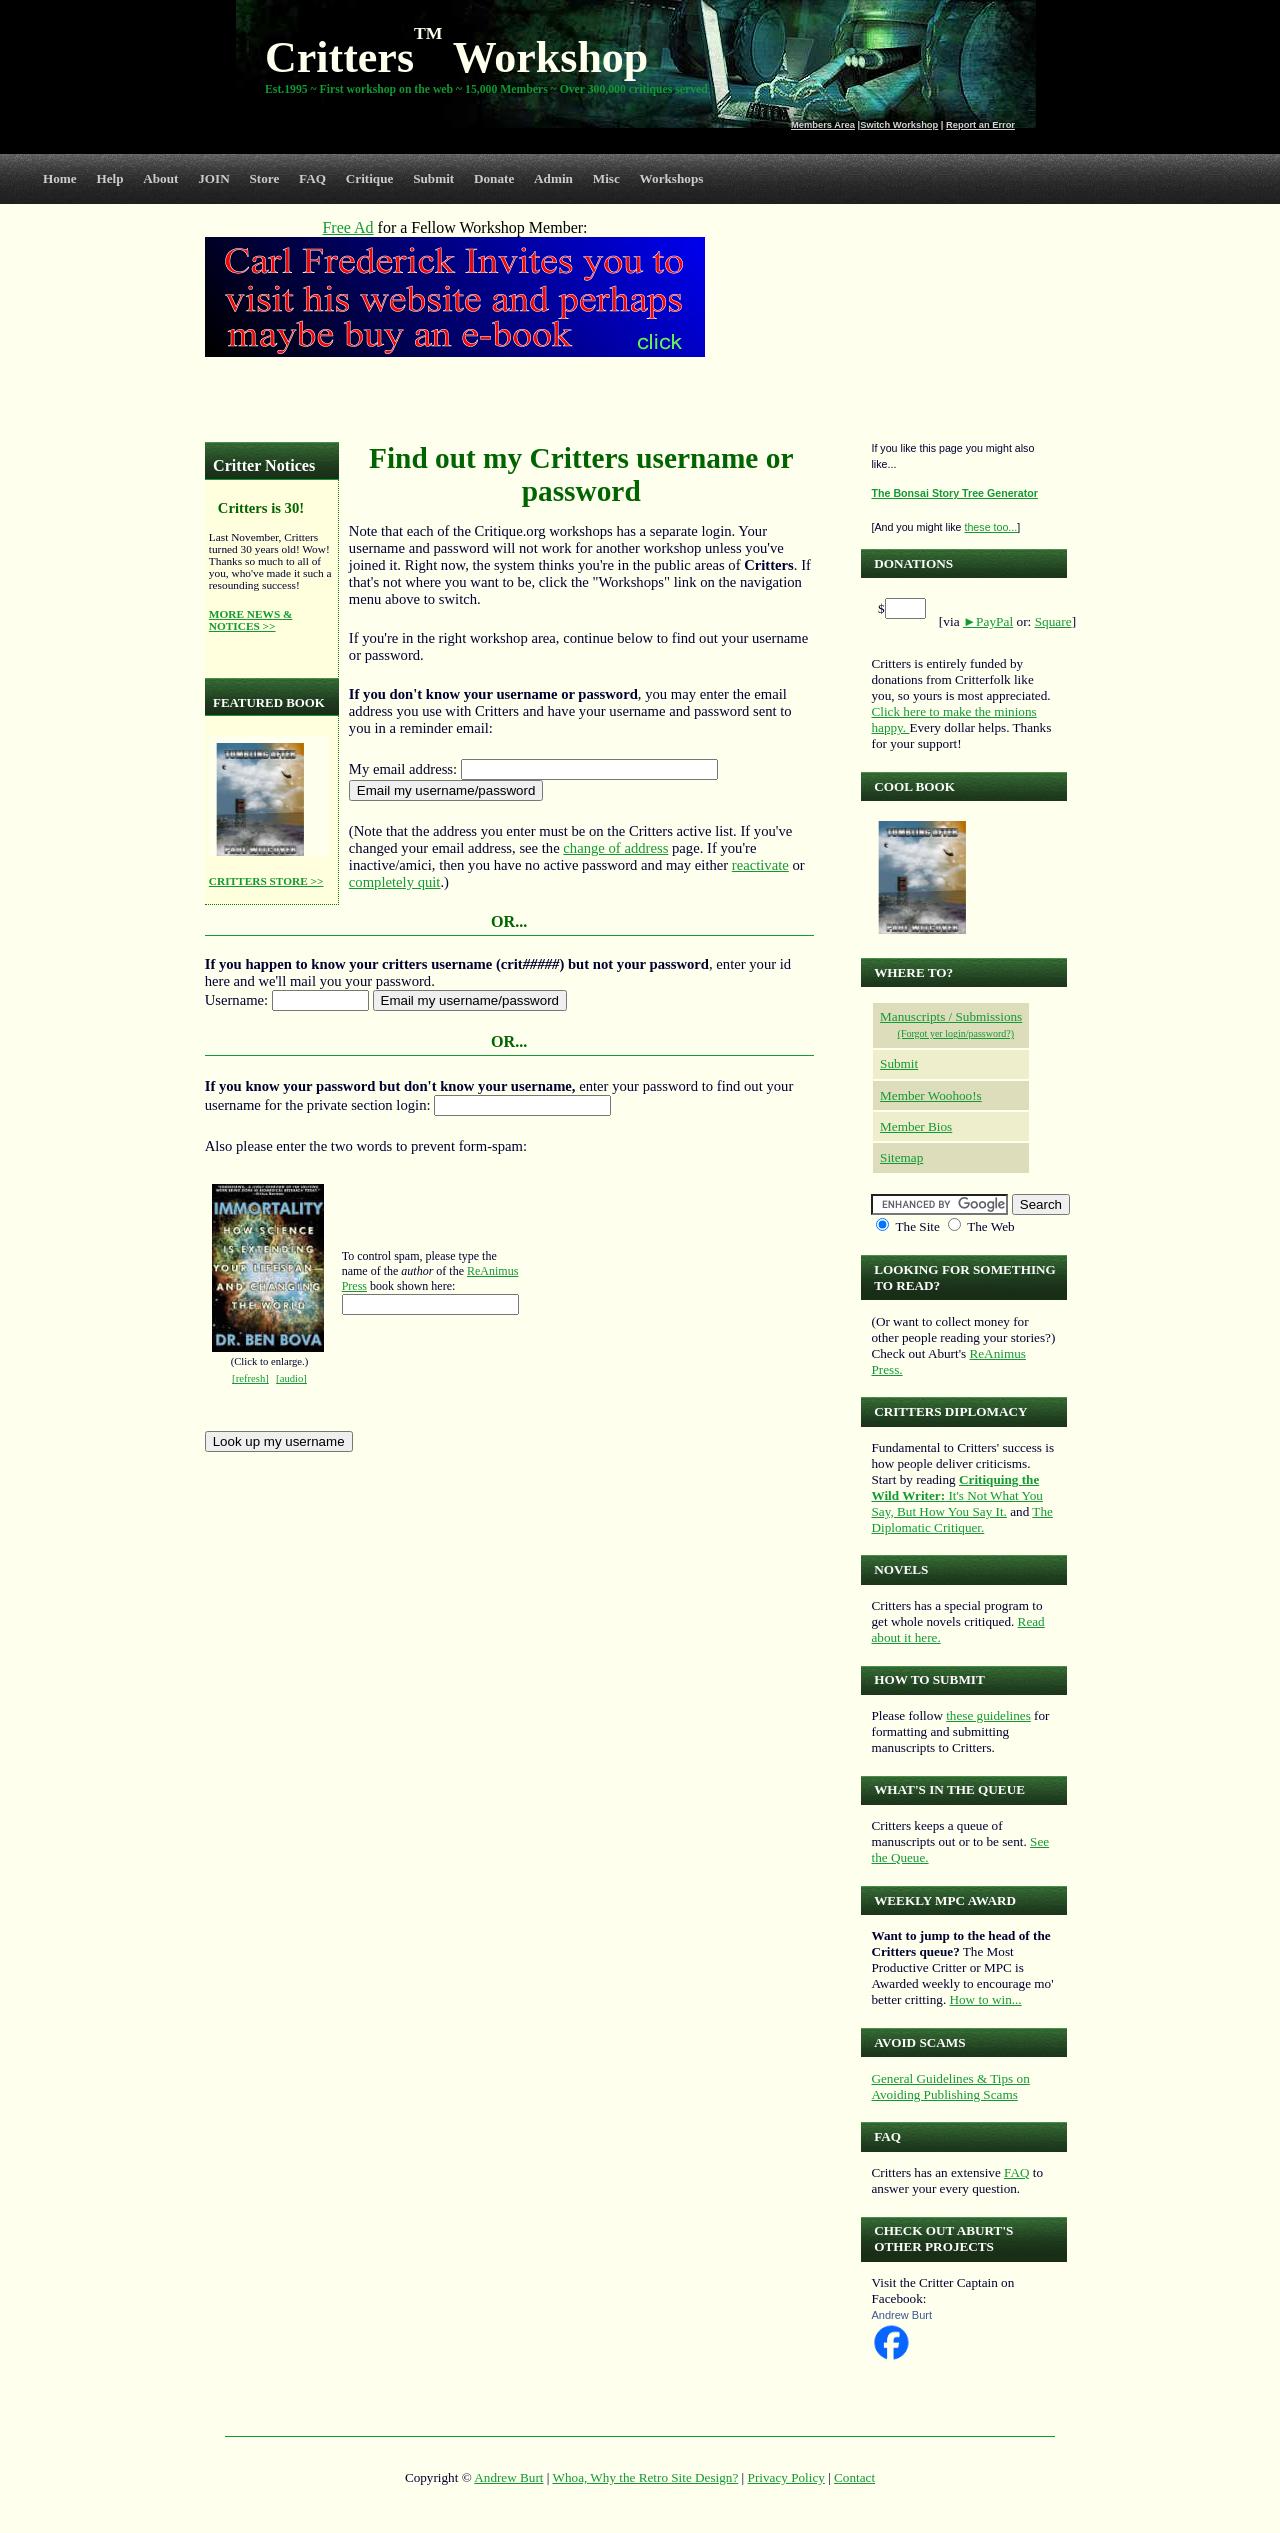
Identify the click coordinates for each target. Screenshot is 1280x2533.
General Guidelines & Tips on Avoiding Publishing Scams (950, 2086)
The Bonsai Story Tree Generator (954, 493)
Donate (494, 178)
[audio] (291, 1378)
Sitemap (901, 1157)
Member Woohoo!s (931, 1095)
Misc (606, 178)
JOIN (214, 178)
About (160, 178)
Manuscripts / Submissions (951, 1016)
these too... (990, 527)
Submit (433, 178)
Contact (854, 2477)
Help (109, 178)
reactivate (760, 865)
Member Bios (916, 1126)
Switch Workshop (899, 125)
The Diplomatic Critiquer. (961, 1519)
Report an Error (980, 125)
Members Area (823, 125)
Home (60, 178)
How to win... (985, 1999)
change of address (615, 848)
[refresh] (250, 1378)
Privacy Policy (786, 2477)
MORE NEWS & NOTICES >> (251, 620)
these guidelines (988, 1715)
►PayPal (988, 621)
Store (265, 178)
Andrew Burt (901, 2315)
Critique (370, 178)
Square (1053, 621)
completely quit (395, 882)
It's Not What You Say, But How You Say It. (956, 1495)
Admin (553, 178)
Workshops (672, 178)
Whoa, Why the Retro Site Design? (646, 2477)
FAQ (312, 178)
